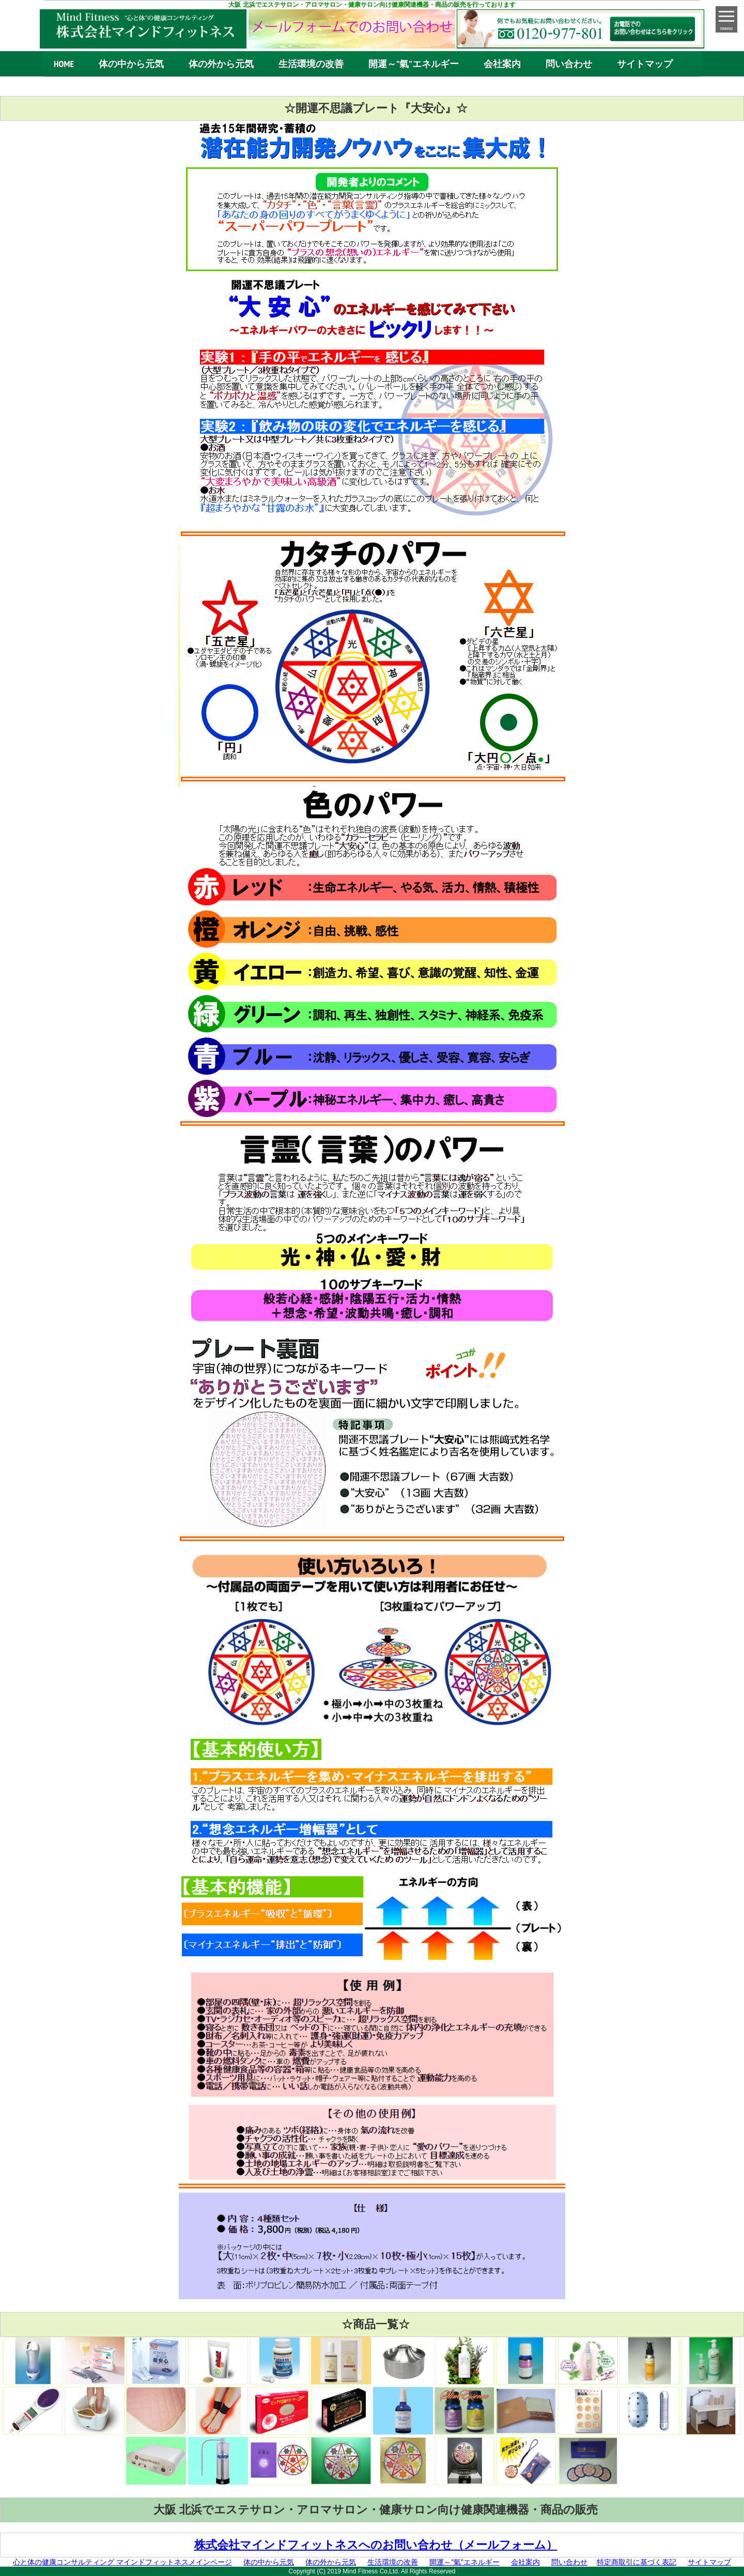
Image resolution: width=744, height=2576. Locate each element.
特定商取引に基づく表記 (636, 2562)
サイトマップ (645, 64)
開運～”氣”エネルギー (413, 64)
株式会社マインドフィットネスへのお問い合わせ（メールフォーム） (375, 2544)
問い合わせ (569, 64)
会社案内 (502, 64)
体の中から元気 (131, 64)
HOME (64, 64)
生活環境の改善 (311, 64)
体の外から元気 (221, 64)
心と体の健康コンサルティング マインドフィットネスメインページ (122, 2562)
